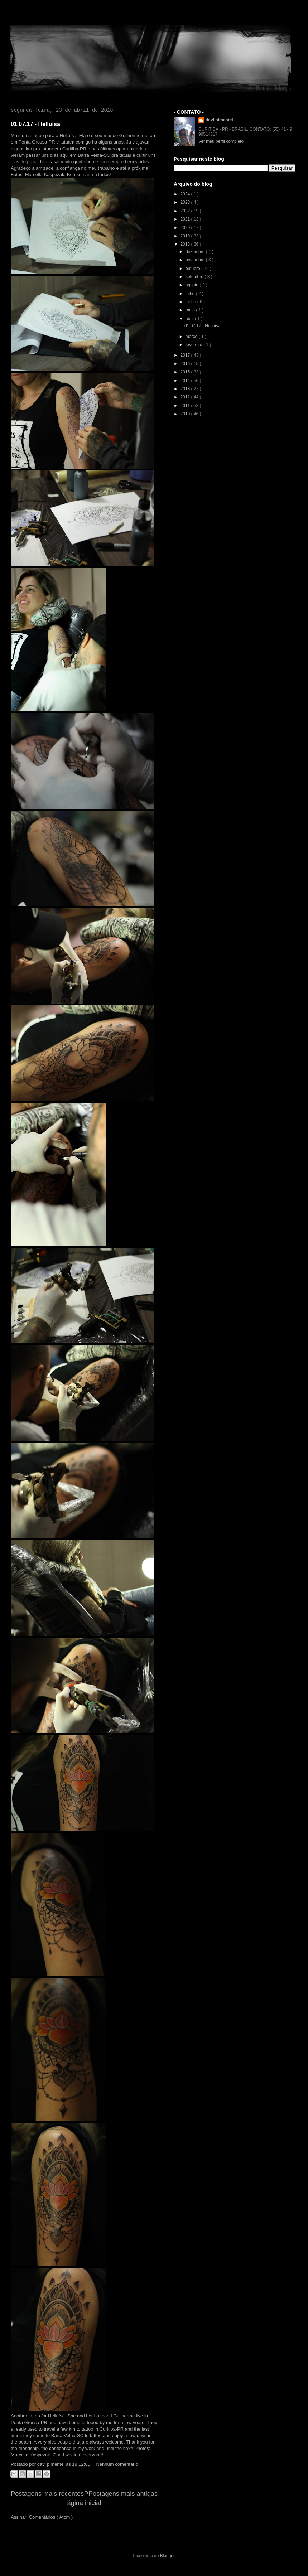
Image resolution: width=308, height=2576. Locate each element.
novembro (196, 259)
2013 (186, 388)
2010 (186, 413)
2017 (186, 355)
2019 (186, 235)
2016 (186, 363)
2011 (186, 405)
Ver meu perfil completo (221, 141)
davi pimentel (219, 119)
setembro (195, 276)
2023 (186, 202)
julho (191, 293)
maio (191, 310)
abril (190, 318)
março (192, 336)
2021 (186, 219)
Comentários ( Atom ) (51, 2517)
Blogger (167, 2555)
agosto (192, 284)
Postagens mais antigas (123, 2493)
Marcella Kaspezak (44, 174)
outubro (193, 268)
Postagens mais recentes (47, 2493)
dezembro (196, 251)
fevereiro (194, 344)
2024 (186, 194)
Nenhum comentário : (118, 2464)
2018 (186, 244)
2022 (186, 210)
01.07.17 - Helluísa (35, 124)
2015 (186, 371)
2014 (186, 380)
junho (191, 301)
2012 (186, 397)
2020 (186, 227)
